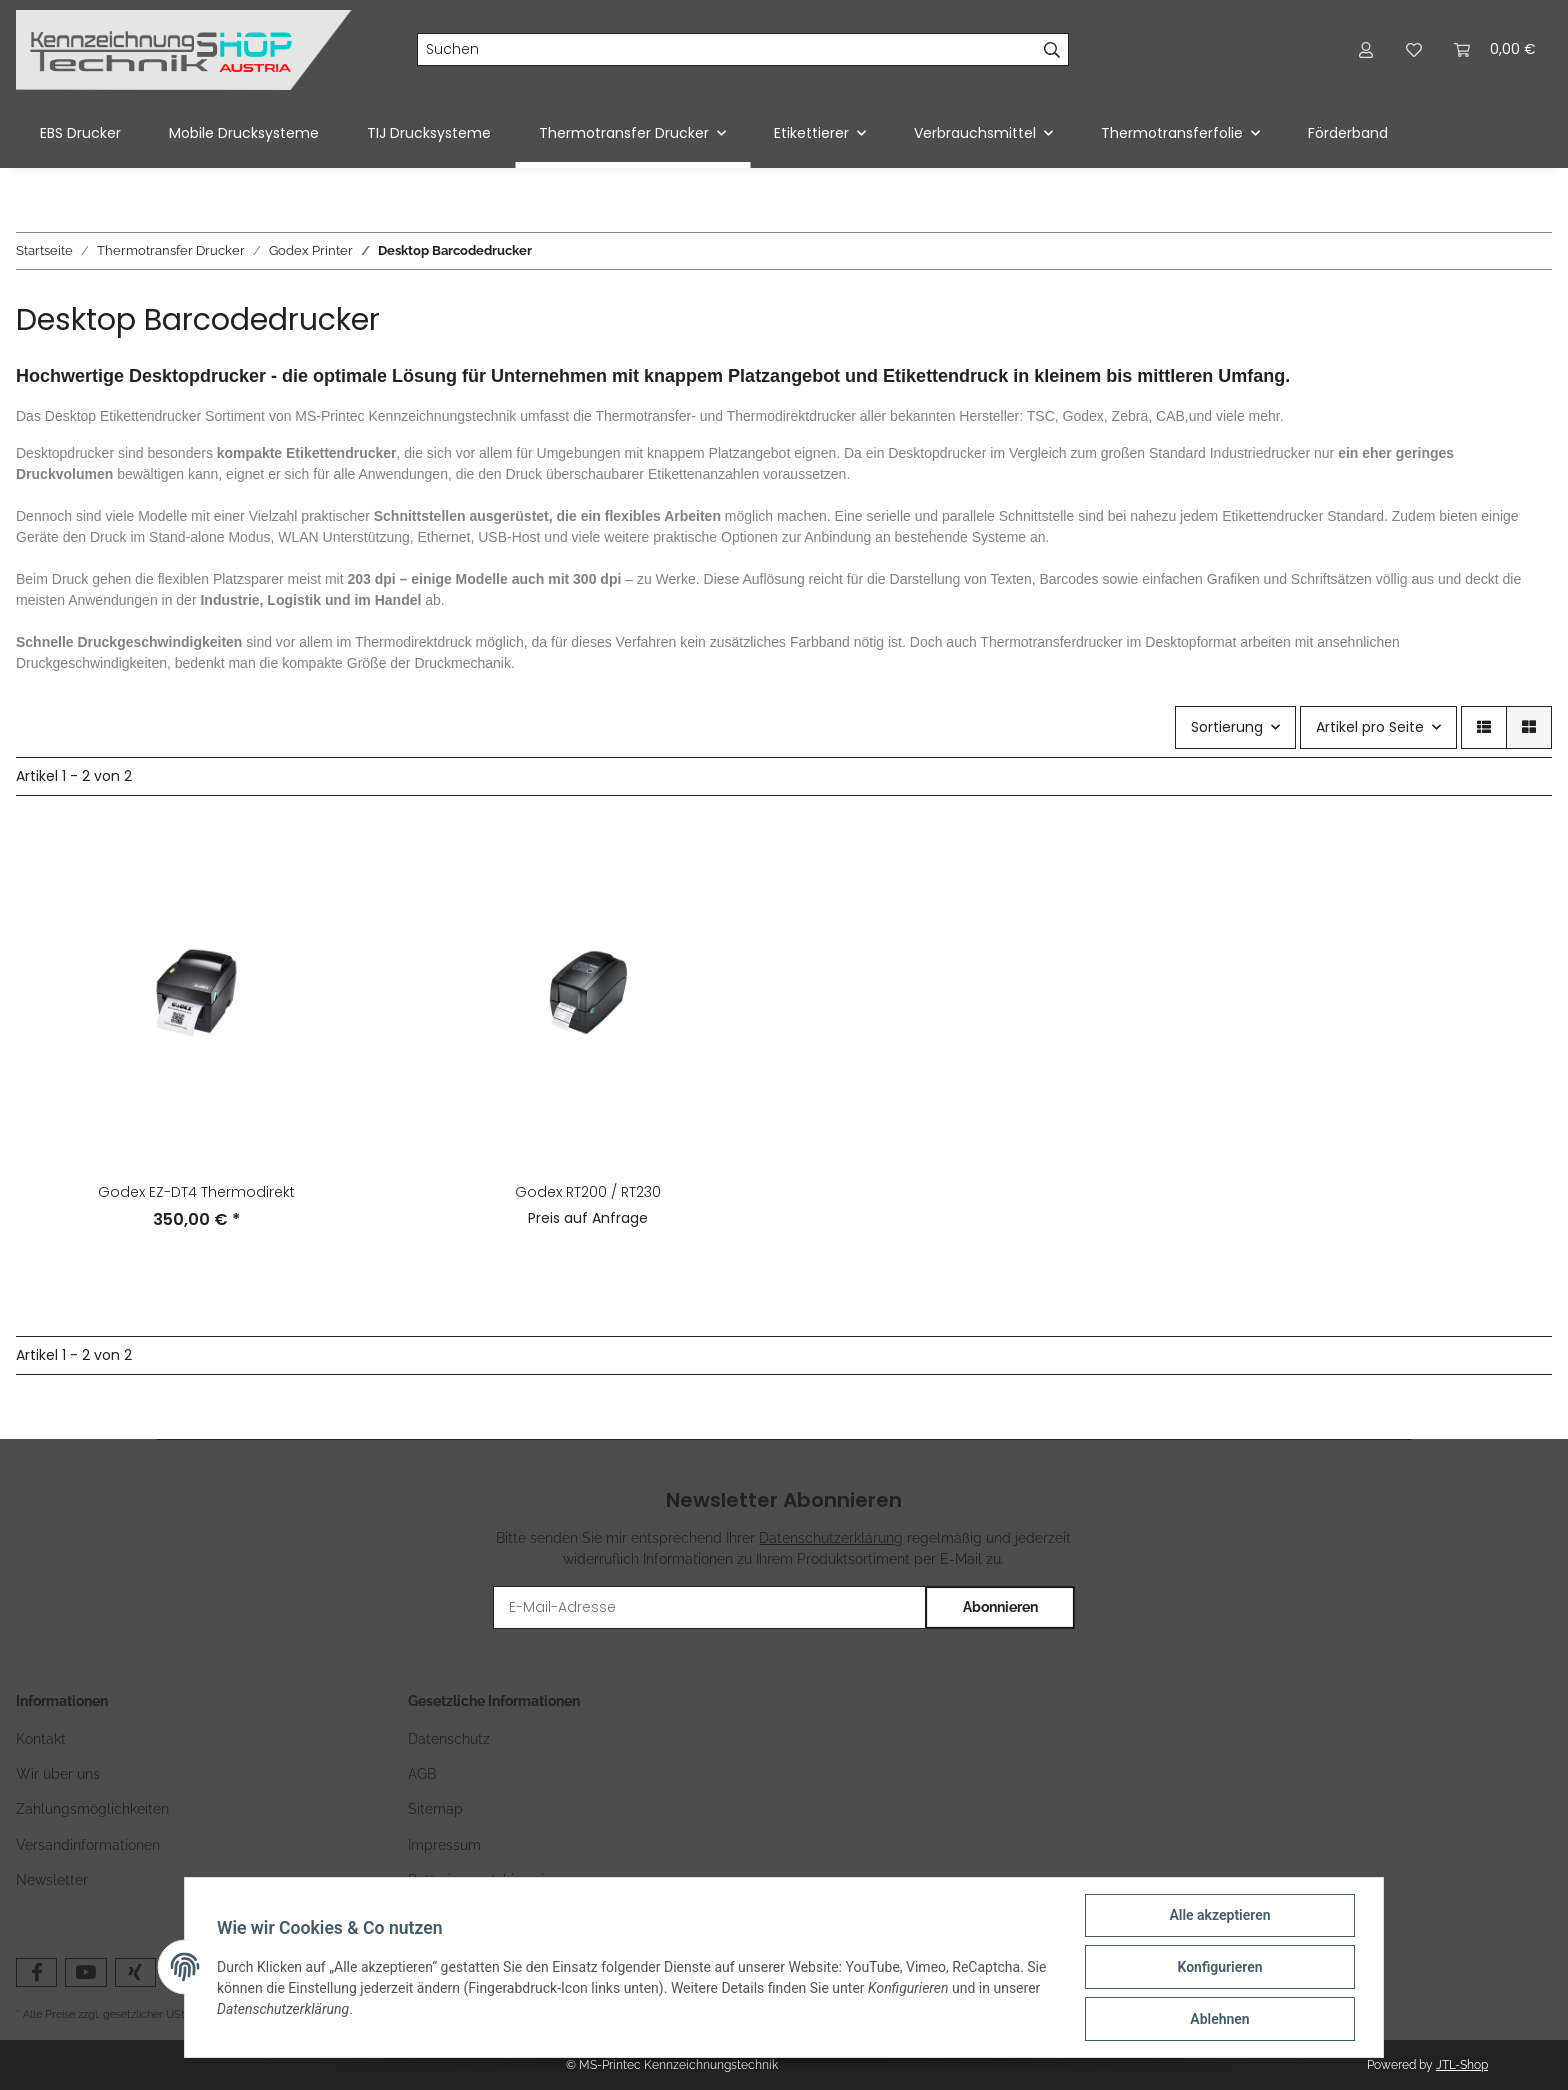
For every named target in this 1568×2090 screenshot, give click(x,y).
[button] (1366, 49)
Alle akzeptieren (1219, 1915)
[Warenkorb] (1495, 49)
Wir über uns (58, 1774)
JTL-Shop (1462, 2065)
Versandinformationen (88, 1845)
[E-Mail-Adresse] (709, 1607)
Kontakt (41, 1739)
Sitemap (435, 1809)
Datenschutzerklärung (831, 1538)
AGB (422, 1774)
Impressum (444, 1845)
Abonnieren (1000, 1607)
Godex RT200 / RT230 (588, 1192)
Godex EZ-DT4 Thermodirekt (196, 1192)
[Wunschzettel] (1414, 49)
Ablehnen (1219, 2019)
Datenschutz (449, 1739)
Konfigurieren (1219, 1967)
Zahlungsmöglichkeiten (92, 1809)
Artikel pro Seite (1370, 727)
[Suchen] (727, 50)
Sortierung (1227, 727)
